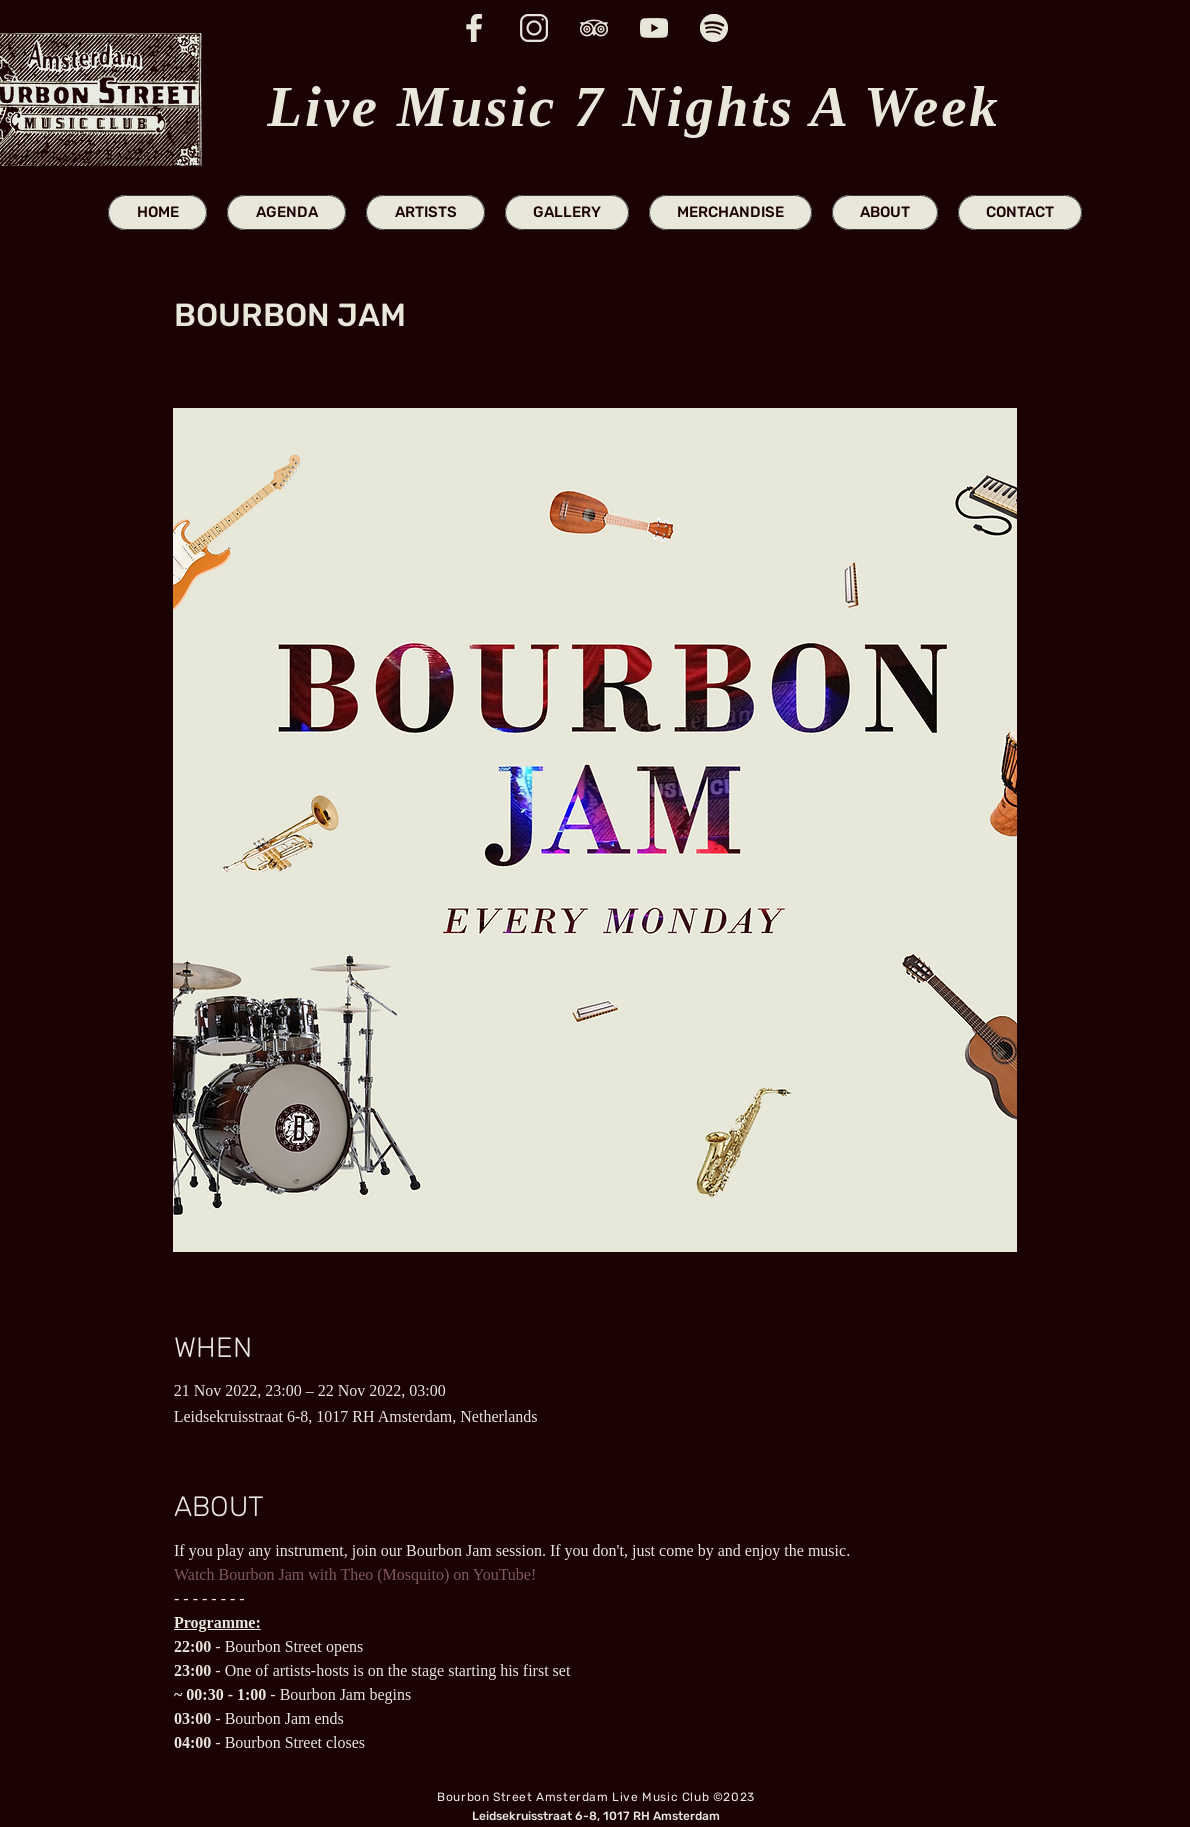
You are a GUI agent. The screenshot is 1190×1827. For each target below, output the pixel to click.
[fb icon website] (474, 28)
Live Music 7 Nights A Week (633, 106)
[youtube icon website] (654, 28)
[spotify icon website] (714, 28)
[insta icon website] (534, 28)
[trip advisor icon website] (594, 28)
